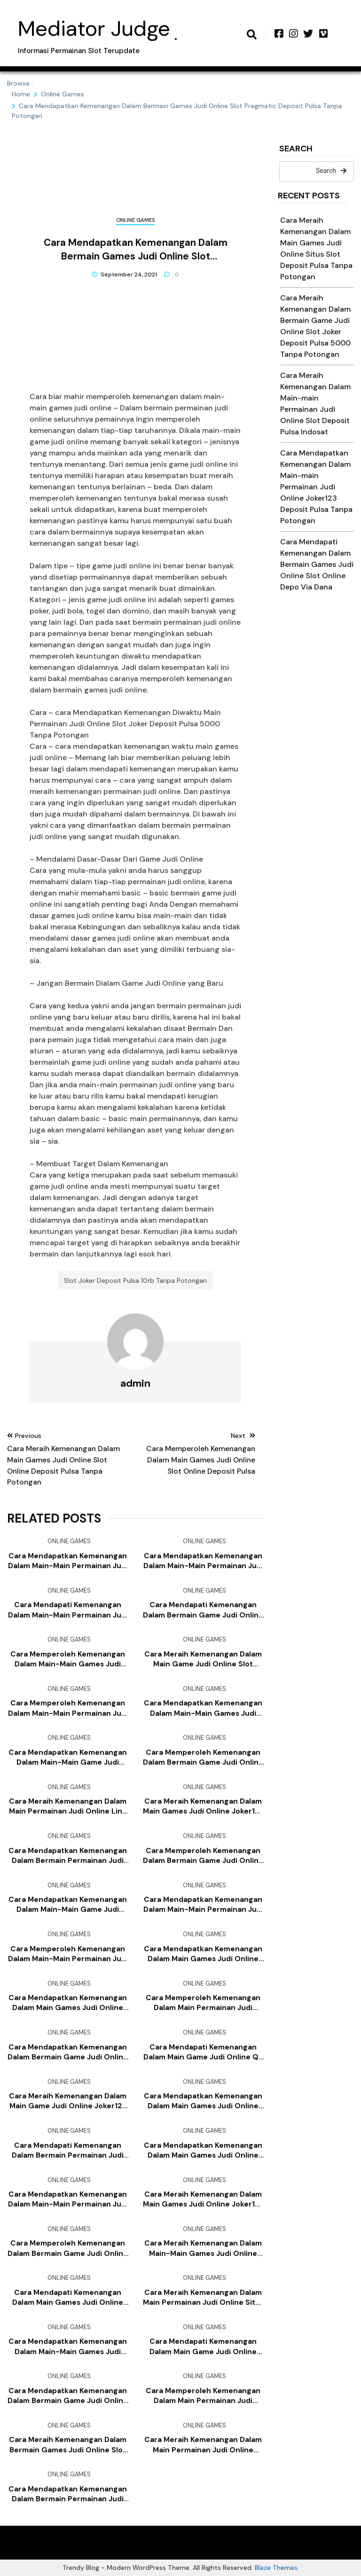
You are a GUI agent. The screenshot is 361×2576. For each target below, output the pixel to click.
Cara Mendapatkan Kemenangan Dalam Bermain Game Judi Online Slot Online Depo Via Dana (68, 2396)
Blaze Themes (276, 2567)
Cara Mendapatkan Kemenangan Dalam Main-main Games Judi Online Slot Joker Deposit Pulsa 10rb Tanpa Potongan (203, 1708)
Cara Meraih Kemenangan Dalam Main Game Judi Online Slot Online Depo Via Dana (203, 1659)
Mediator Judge (94, 28)
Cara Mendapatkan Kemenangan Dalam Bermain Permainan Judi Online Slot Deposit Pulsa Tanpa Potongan (67, 1856)
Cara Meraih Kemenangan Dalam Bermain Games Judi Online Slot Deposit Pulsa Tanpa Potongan (67, 2445)
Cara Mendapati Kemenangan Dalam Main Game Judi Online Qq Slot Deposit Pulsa (203, 2052)
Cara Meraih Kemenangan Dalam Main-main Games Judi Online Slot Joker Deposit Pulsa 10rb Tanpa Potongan (203, 2248)
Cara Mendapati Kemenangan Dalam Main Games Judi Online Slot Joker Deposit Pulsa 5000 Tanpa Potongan (67, 2298)
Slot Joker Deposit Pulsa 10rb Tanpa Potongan (135, 1280)
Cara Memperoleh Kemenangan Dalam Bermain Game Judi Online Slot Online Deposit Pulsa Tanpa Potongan (68, 2248)
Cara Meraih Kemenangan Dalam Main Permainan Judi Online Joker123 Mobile (203, 2445)
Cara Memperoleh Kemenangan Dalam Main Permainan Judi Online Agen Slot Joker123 (203, 2003)
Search (296, 149)
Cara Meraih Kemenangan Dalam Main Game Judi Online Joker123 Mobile (67, 2101)
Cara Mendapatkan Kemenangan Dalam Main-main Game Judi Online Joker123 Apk (67, 1905)
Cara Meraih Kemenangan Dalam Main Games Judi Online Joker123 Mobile (203, 2199)
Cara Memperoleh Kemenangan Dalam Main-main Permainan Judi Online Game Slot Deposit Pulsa (68, 1708)
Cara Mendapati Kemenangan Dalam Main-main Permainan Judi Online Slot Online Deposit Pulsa (68, 1610)
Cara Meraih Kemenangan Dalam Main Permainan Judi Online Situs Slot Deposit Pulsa (203, 2298)
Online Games (135, 220)
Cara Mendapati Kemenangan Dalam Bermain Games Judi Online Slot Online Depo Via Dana (316, 564)
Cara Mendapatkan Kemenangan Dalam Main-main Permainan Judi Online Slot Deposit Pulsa (203, 1905)
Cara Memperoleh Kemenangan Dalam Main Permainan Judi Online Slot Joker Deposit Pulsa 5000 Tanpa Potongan (203, 2396)
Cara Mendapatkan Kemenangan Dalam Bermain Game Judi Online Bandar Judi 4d (68, 2052)
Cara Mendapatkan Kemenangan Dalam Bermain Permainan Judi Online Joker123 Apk (67, 2494)
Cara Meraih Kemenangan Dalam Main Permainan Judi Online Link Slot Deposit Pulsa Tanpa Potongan (67, 1806)
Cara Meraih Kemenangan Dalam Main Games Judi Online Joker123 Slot (203, 1806)
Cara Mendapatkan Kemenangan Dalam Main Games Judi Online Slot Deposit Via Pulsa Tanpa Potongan (203, 2101)
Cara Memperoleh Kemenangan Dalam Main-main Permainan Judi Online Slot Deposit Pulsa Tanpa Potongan (68, 1954)
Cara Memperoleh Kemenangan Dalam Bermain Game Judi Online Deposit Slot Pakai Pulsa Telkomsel (203, 1856)
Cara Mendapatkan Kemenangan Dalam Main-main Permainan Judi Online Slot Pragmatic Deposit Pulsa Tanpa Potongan (68, 2199)
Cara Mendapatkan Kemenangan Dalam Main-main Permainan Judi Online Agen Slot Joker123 (203, 1561)
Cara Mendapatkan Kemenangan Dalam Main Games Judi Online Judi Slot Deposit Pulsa (203, 2150)
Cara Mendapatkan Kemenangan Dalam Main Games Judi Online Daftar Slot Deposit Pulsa (203, 1954)
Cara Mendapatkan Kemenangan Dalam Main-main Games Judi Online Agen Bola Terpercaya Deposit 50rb (67, 2346)
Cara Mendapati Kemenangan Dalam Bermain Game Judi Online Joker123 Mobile (203, 1610)
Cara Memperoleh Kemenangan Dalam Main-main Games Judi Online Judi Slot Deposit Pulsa (67, 1659)
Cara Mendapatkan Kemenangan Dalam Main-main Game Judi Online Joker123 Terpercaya (67, 1757)
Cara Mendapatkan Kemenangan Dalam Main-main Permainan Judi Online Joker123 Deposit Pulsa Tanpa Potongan (316, 487)
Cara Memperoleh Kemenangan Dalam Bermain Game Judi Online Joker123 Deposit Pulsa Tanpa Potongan (203, 1757)
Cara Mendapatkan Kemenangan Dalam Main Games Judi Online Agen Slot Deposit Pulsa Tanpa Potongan (67, 2003)
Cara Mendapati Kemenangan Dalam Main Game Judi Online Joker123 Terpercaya (203, 2346)
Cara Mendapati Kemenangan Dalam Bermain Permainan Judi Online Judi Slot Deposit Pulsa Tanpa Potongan (68, 2150)
